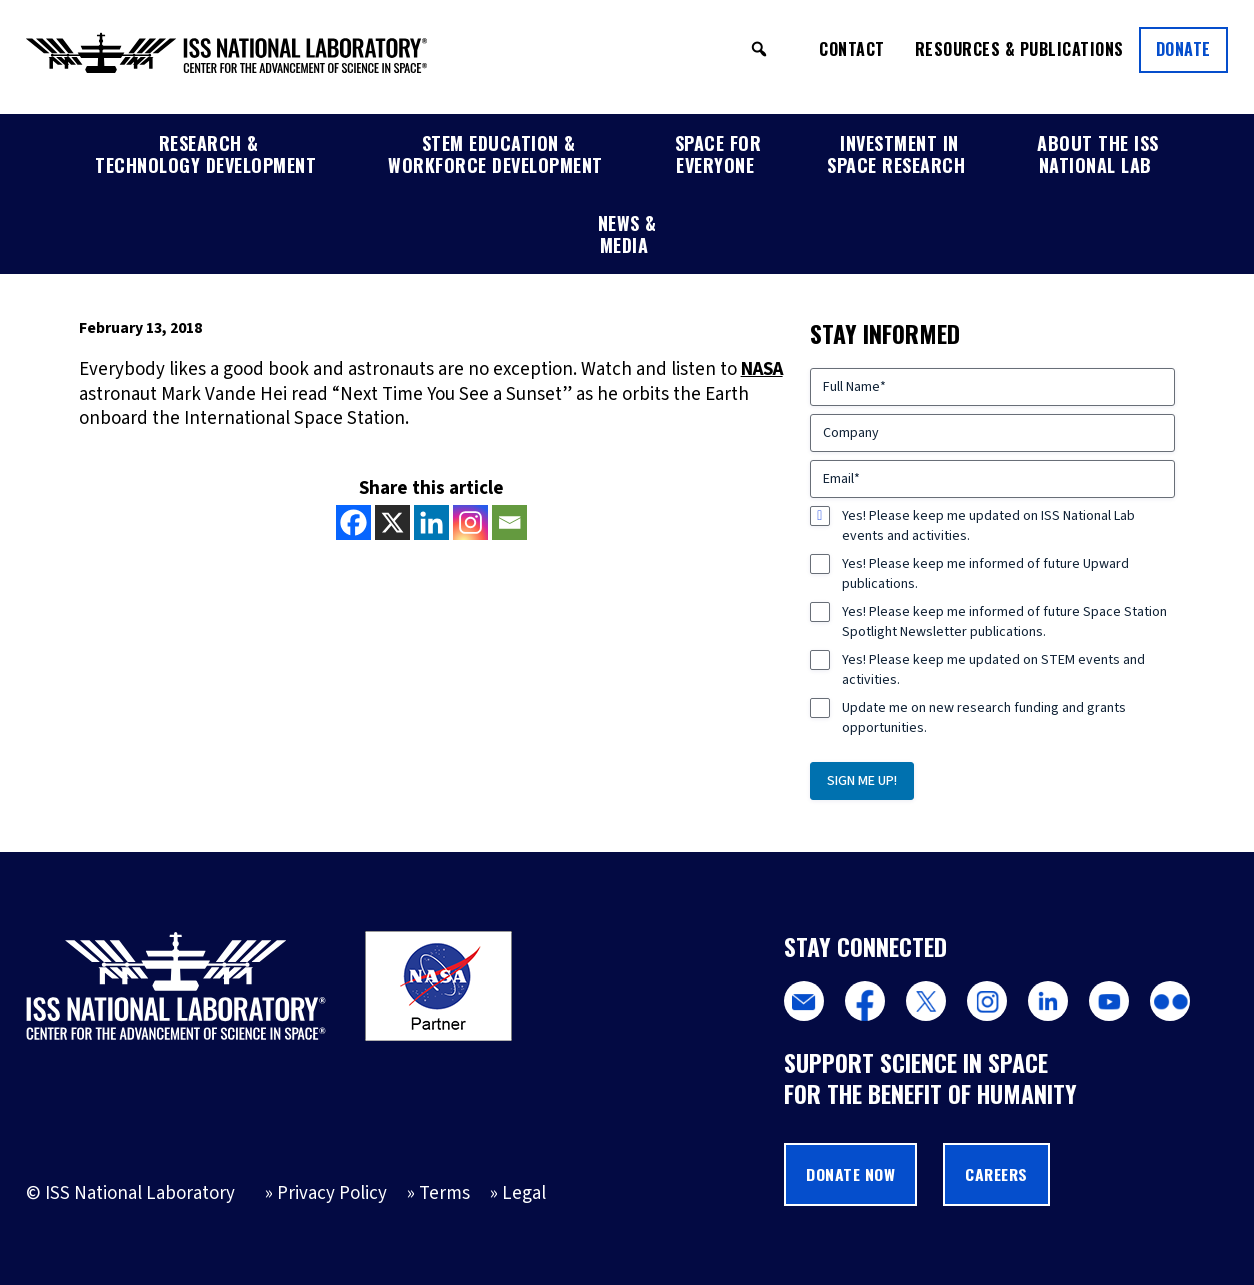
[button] (759, 49)
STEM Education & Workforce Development (495, 154)
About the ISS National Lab (1098, 154)
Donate (1183, 49)
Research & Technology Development (205, 154)
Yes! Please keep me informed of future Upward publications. (985, 574)
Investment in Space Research (896, 154)
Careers (996, 1174)
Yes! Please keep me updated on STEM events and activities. (993, 670)
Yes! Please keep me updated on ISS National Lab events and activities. (988, 526)
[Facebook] (353, 522)
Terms (444, 1193)
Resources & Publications (1019, 49)
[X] (392, 522)
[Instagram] (470, 522)
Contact (852, 49)
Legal (524, 1193)
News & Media (627, 234)
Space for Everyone (718, 154)
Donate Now (850, 1174)
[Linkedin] (431, 522)
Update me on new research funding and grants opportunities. (984, 718)
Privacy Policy (332, 1193)
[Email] (509, 522)
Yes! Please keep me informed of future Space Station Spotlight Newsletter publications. (1004, 622)
